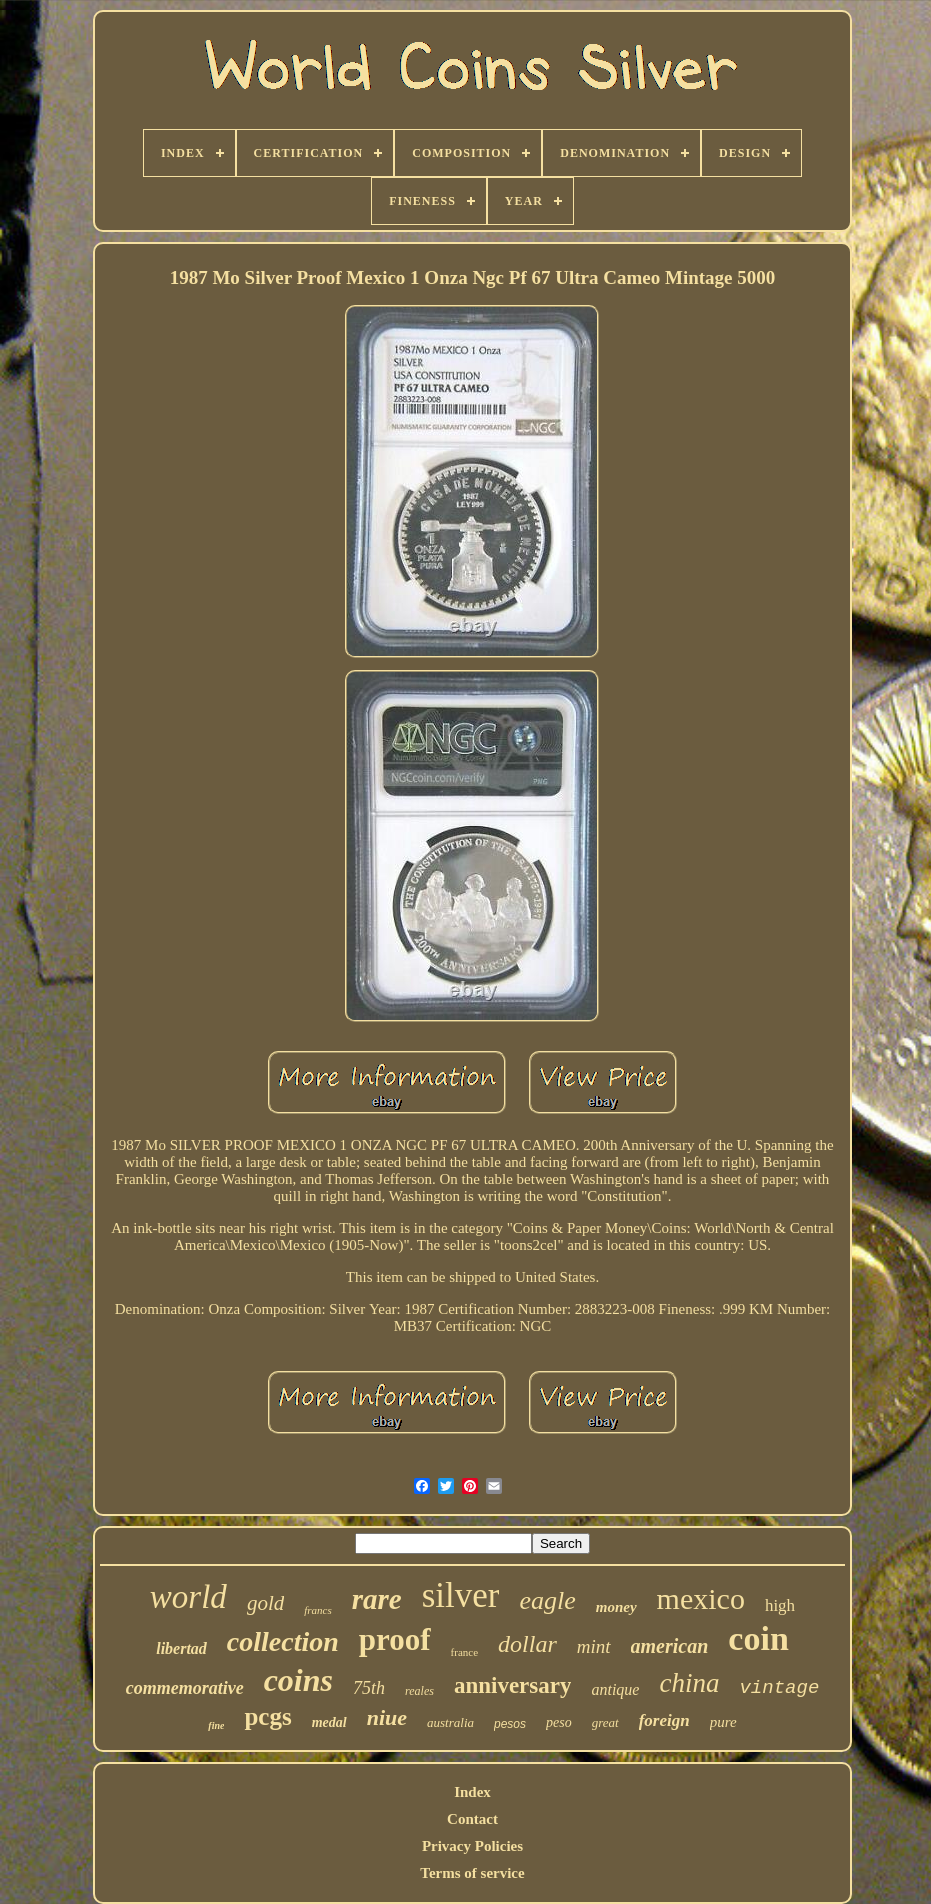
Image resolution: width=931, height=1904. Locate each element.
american (670, 1646)
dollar (527, 1644)
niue (387, 1717)
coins (298, 1680)
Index (472, 1792)
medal (329, 1722)
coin (758, 1638)
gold (265, 1603)
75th (369, 1688)
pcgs (267, 1716)
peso (559, 1722)
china (689, 1683)
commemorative (185, 1688)
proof (395, 1639)
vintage (779, 1688)
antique (615, 1689)
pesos (510, 1724)
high (780, 1605)
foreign (664, 1720)
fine (216, 1725)
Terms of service (472, 1873)
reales (419, 1691)
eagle (547, 1600)
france (464, 1652)
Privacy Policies (472, 1846)
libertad (181, 1648)
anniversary (513, 1685)
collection (283, 1641)
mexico (701, 1598)
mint (594, 1646)
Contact (472, 1819)
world (188, 1597)
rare (377, 1599)
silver (461, 1595)
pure (723, 1722)
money (616, 1607)
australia (450, 1722)
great (605, 1722)
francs (318, 1610)
